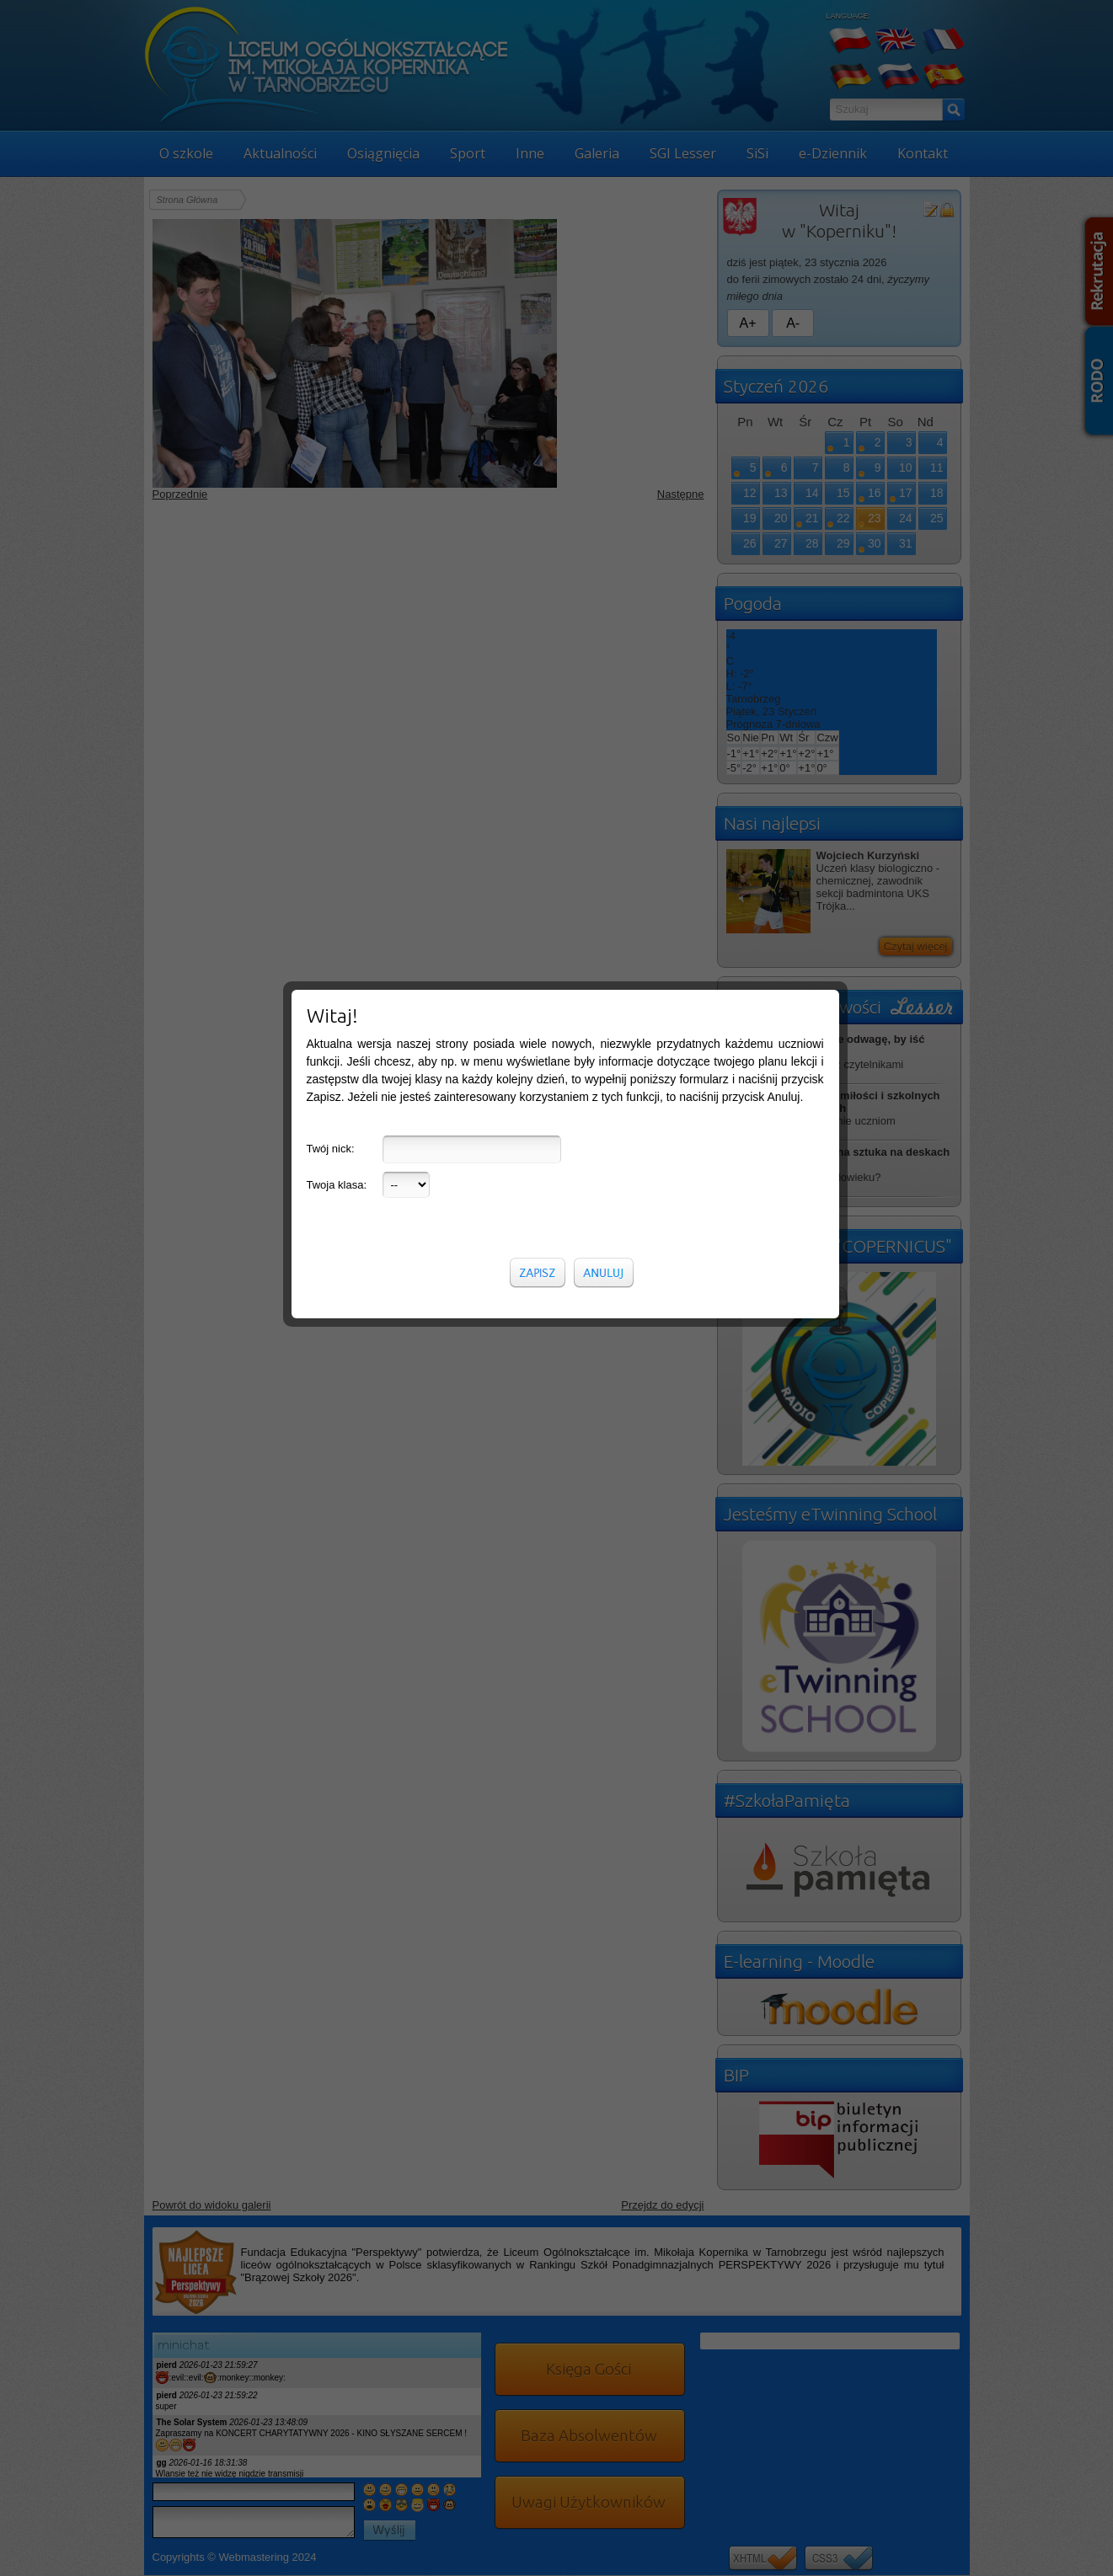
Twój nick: (331, 345)
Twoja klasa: (337, 382)
